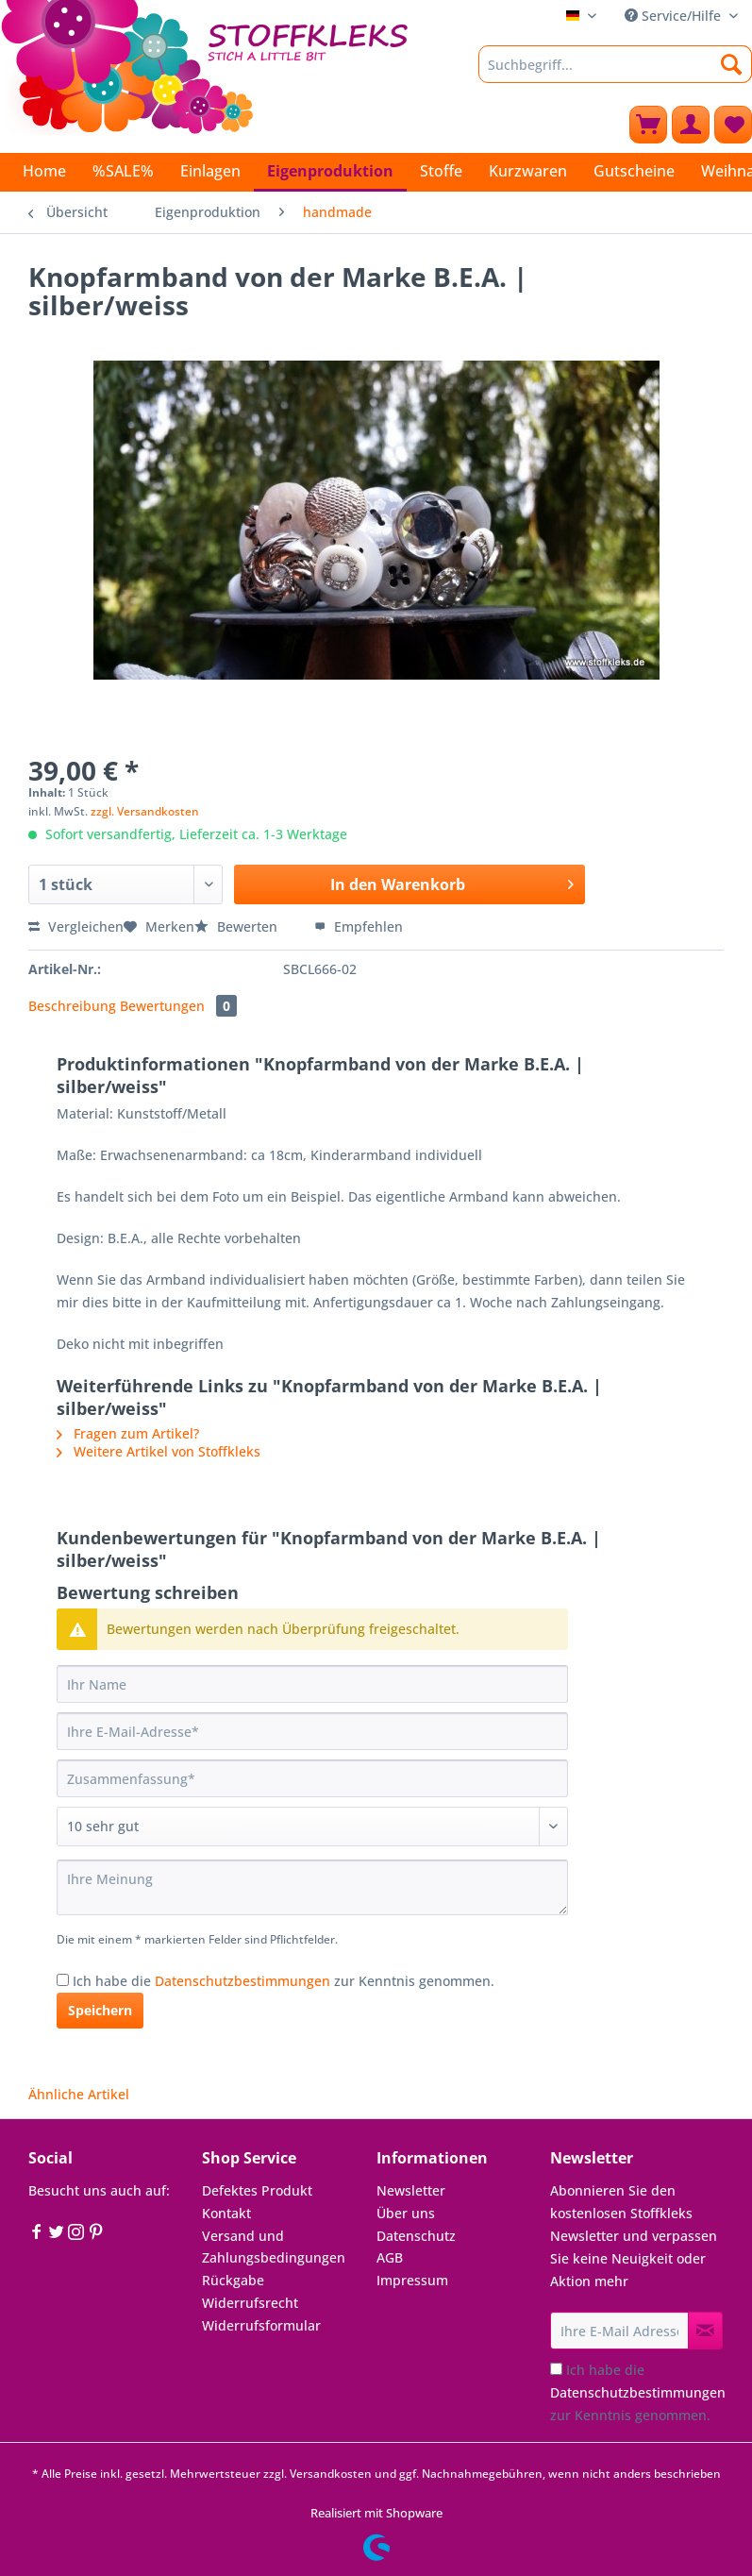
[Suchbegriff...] (615, 64)
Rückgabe (233, 2280)
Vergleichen (76, 926)
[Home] (44, 171)
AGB (389, 2257)
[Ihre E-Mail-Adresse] (312, 1731)
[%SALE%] (123, 171)
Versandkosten (331, 2474)
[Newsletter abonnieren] (705, 2330)
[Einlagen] (210, 171)
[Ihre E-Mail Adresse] (619, 2330)
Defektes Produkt (257, 2190)
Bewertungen (178, 1006)
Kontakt (226, 2213)
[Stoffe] (441, 171)
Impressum (412, 2280)
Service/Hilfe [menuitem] (675, 16)
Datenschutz (416, 2236)
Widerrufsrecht (250, 2303)
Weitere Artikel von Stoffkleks (158, 1451)
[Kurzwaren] (528, 171)
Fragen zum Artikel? (128, 1433)
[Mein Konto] (691, 124)
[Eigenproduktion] (330, 172)
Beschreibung (72, 1006)
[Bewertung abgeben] (312, 1826)
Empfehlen (358, 926)
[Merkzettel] (733, 124)
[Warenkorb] (648, 124)
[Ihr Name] (312, 1684)
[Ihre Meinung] (312, 1887)
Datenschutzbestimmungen (242, 1981)
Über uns (405, 2213)
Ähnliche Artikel (78, 2094)
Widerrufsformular (261, 2325)
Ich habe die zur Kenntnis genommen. (283, 1981)
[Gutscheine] (634, 171)
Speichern (100, 2010)
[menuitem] (615, 73)
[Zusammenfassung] (312, 1778)
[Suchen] (731, 64)
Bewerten (237, 926)
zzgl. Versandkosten (145, 811)
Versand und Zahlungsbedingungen (273, 2247)
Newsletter (410, 2190)
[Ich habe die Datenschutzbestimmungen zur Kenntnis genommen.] (63, 1980)
